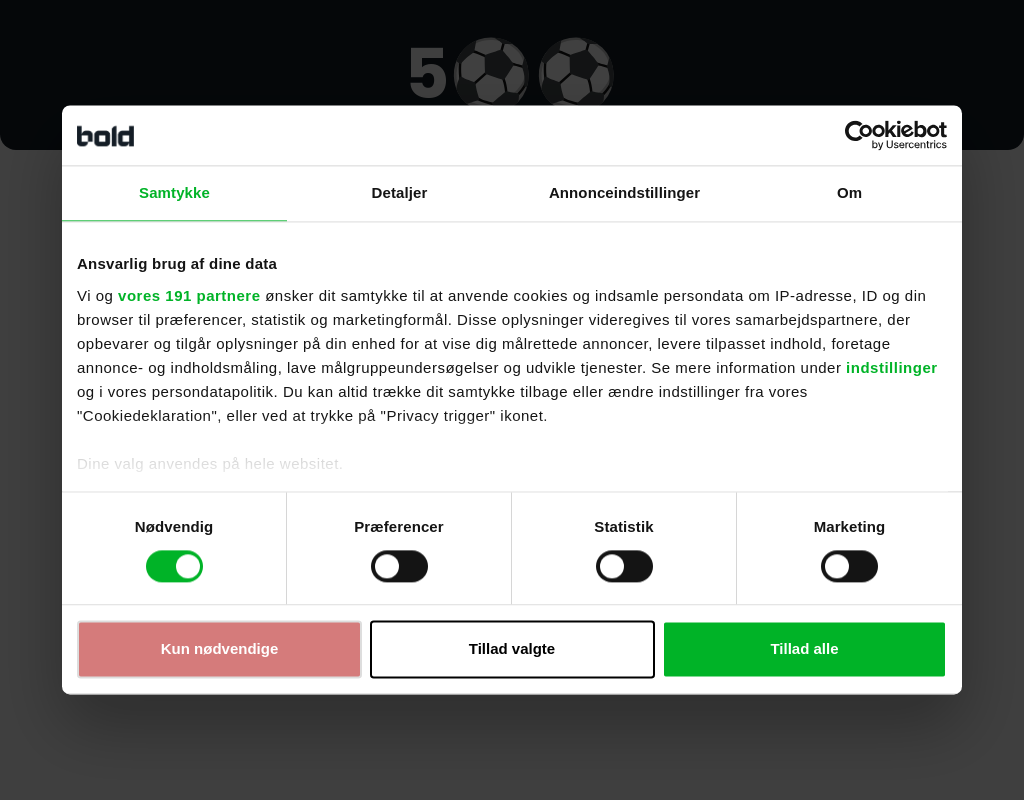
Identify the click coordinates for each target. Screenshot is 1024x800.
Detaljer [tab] (400, 192)
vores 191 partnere (189, 295)
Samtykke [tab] (174, 192)
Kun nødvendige (220, 649)
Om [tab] (849, 192)
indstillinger (892, 367)
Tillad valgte (512, 649)
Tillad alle (804, 649)
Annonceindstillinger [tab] (624, 192)
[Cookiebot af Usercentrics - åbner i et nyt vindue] (859, 135)
